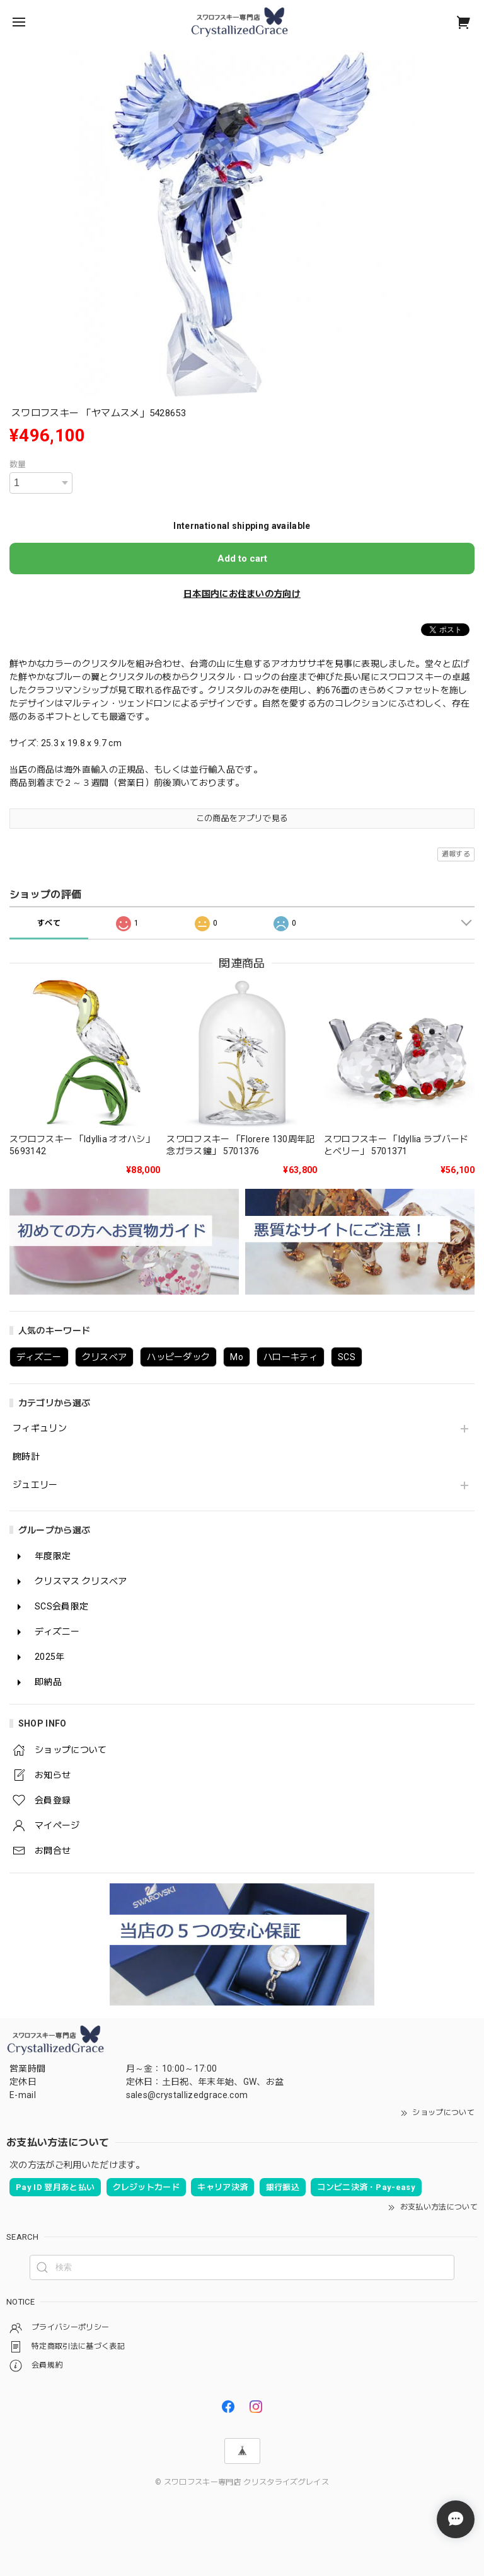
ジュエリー (35, 1485)
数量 (17, 464)
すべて (48, 923)
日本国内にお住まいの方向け (242, 594)
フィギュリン (40, 1428)
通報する (456, 854)
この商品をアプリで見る (242, 818)
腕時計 (26, 1456)
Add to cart (242, 558)
